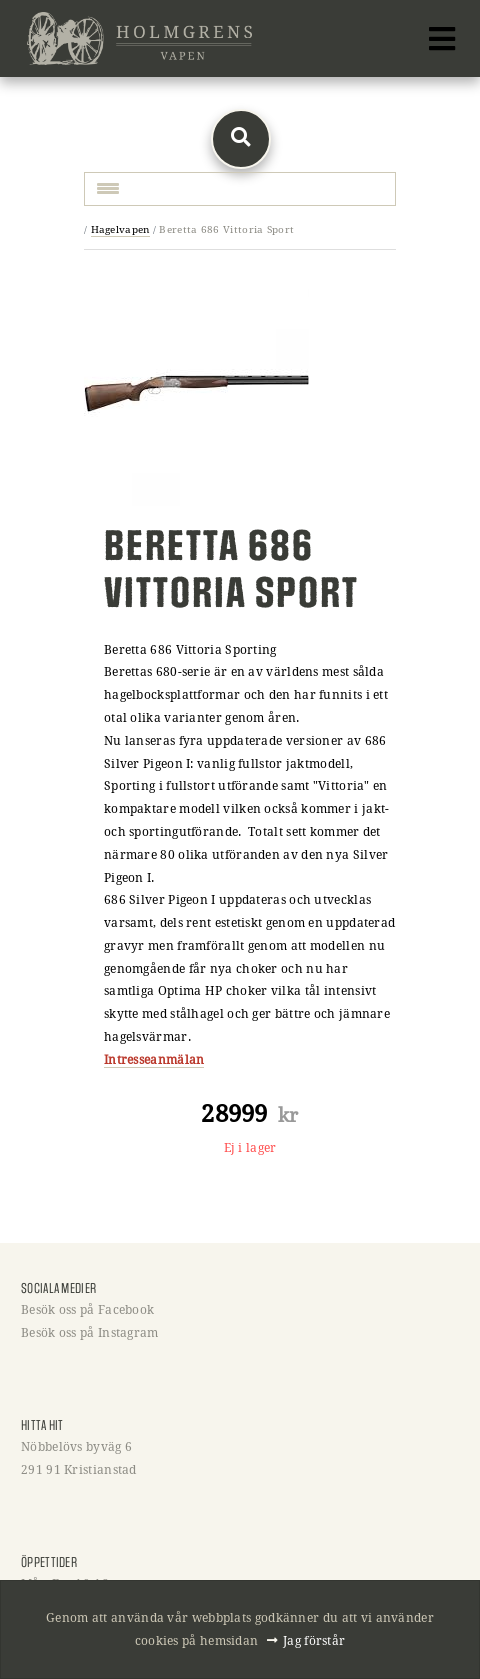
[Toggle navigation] (442, 39)
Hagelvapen (120, 229)
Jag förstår (314, 1640)
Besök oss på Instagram (90, 1332)
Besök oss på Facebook (87, 1309)
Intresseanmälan (154, 1059)
